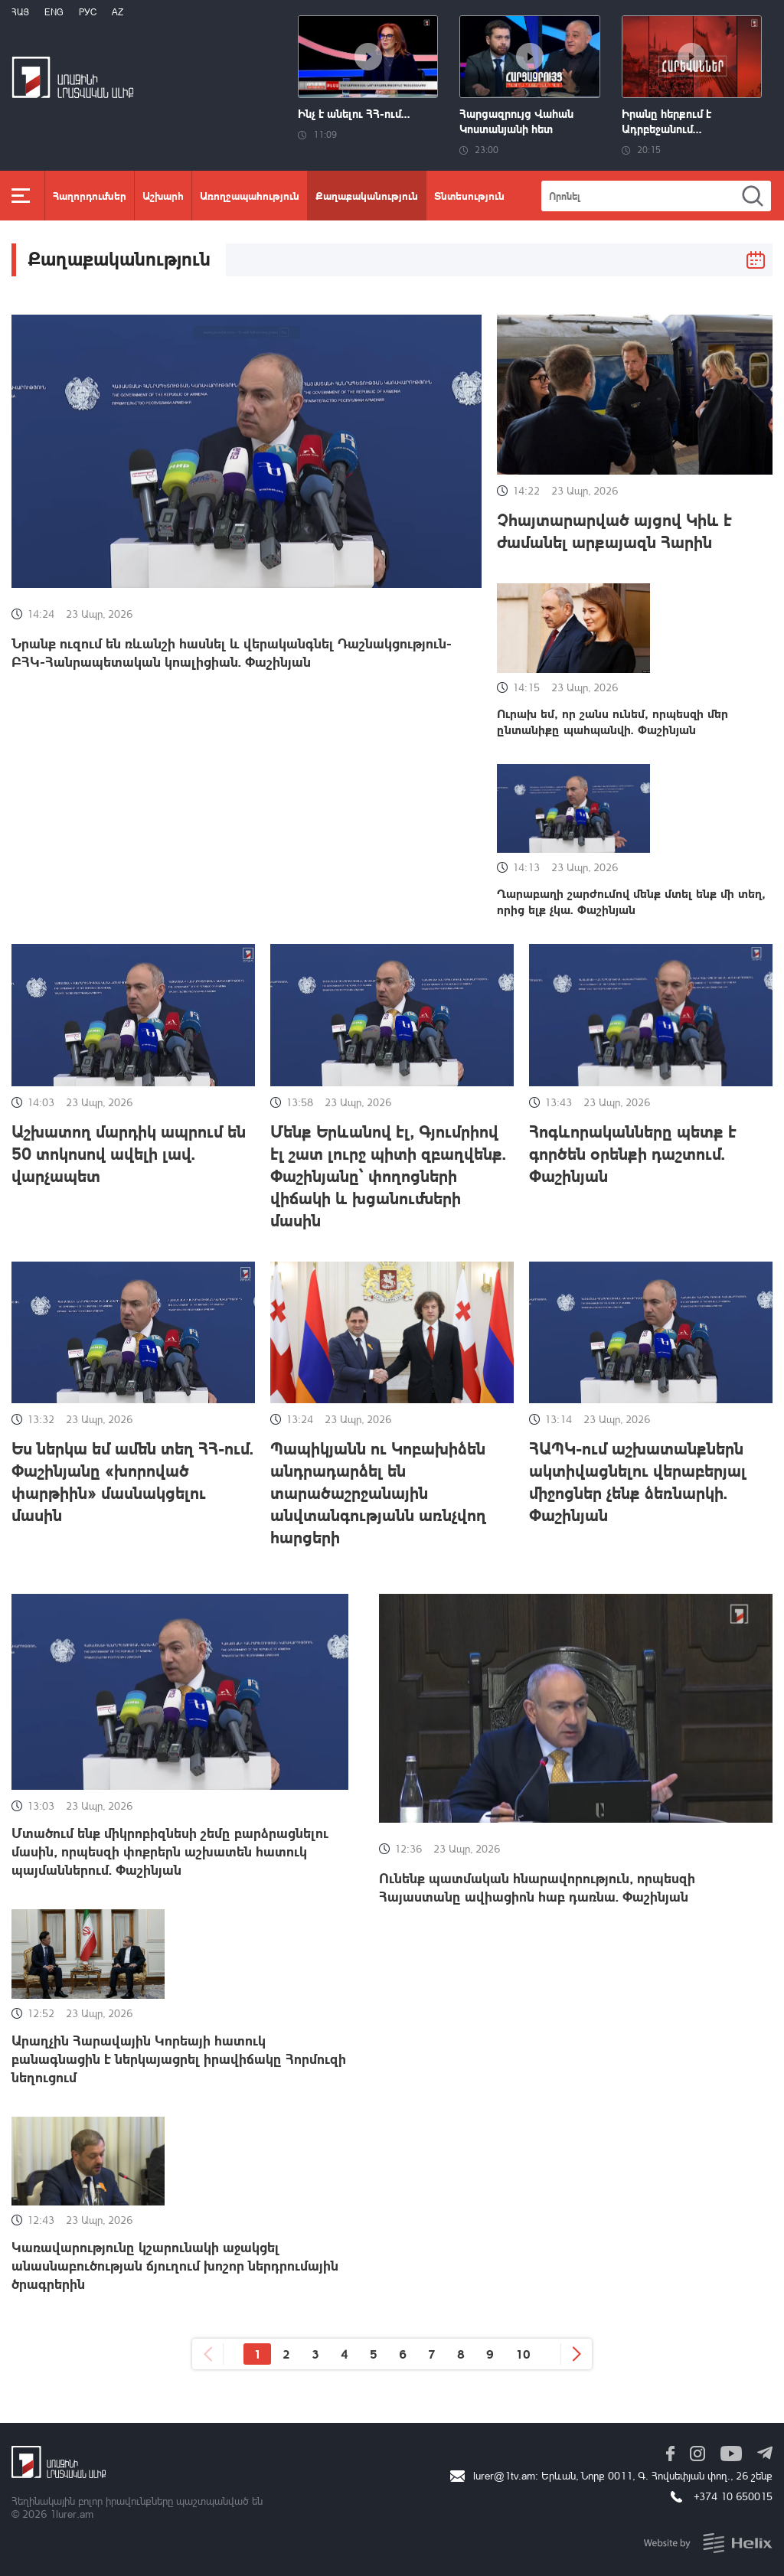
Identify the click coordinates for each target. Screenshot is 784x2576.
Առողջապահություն (249, 195)
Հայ (20, 12)
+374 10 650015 (733, 2496)
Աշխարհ (163, 195)
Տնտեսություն (469, 195)
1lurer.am (71, 2513)
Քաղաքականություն (366, 195)
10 (523, 2354)
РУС (87, 12)
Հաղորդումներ (89, 195)
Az (117, 12)
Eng (54, 12)
